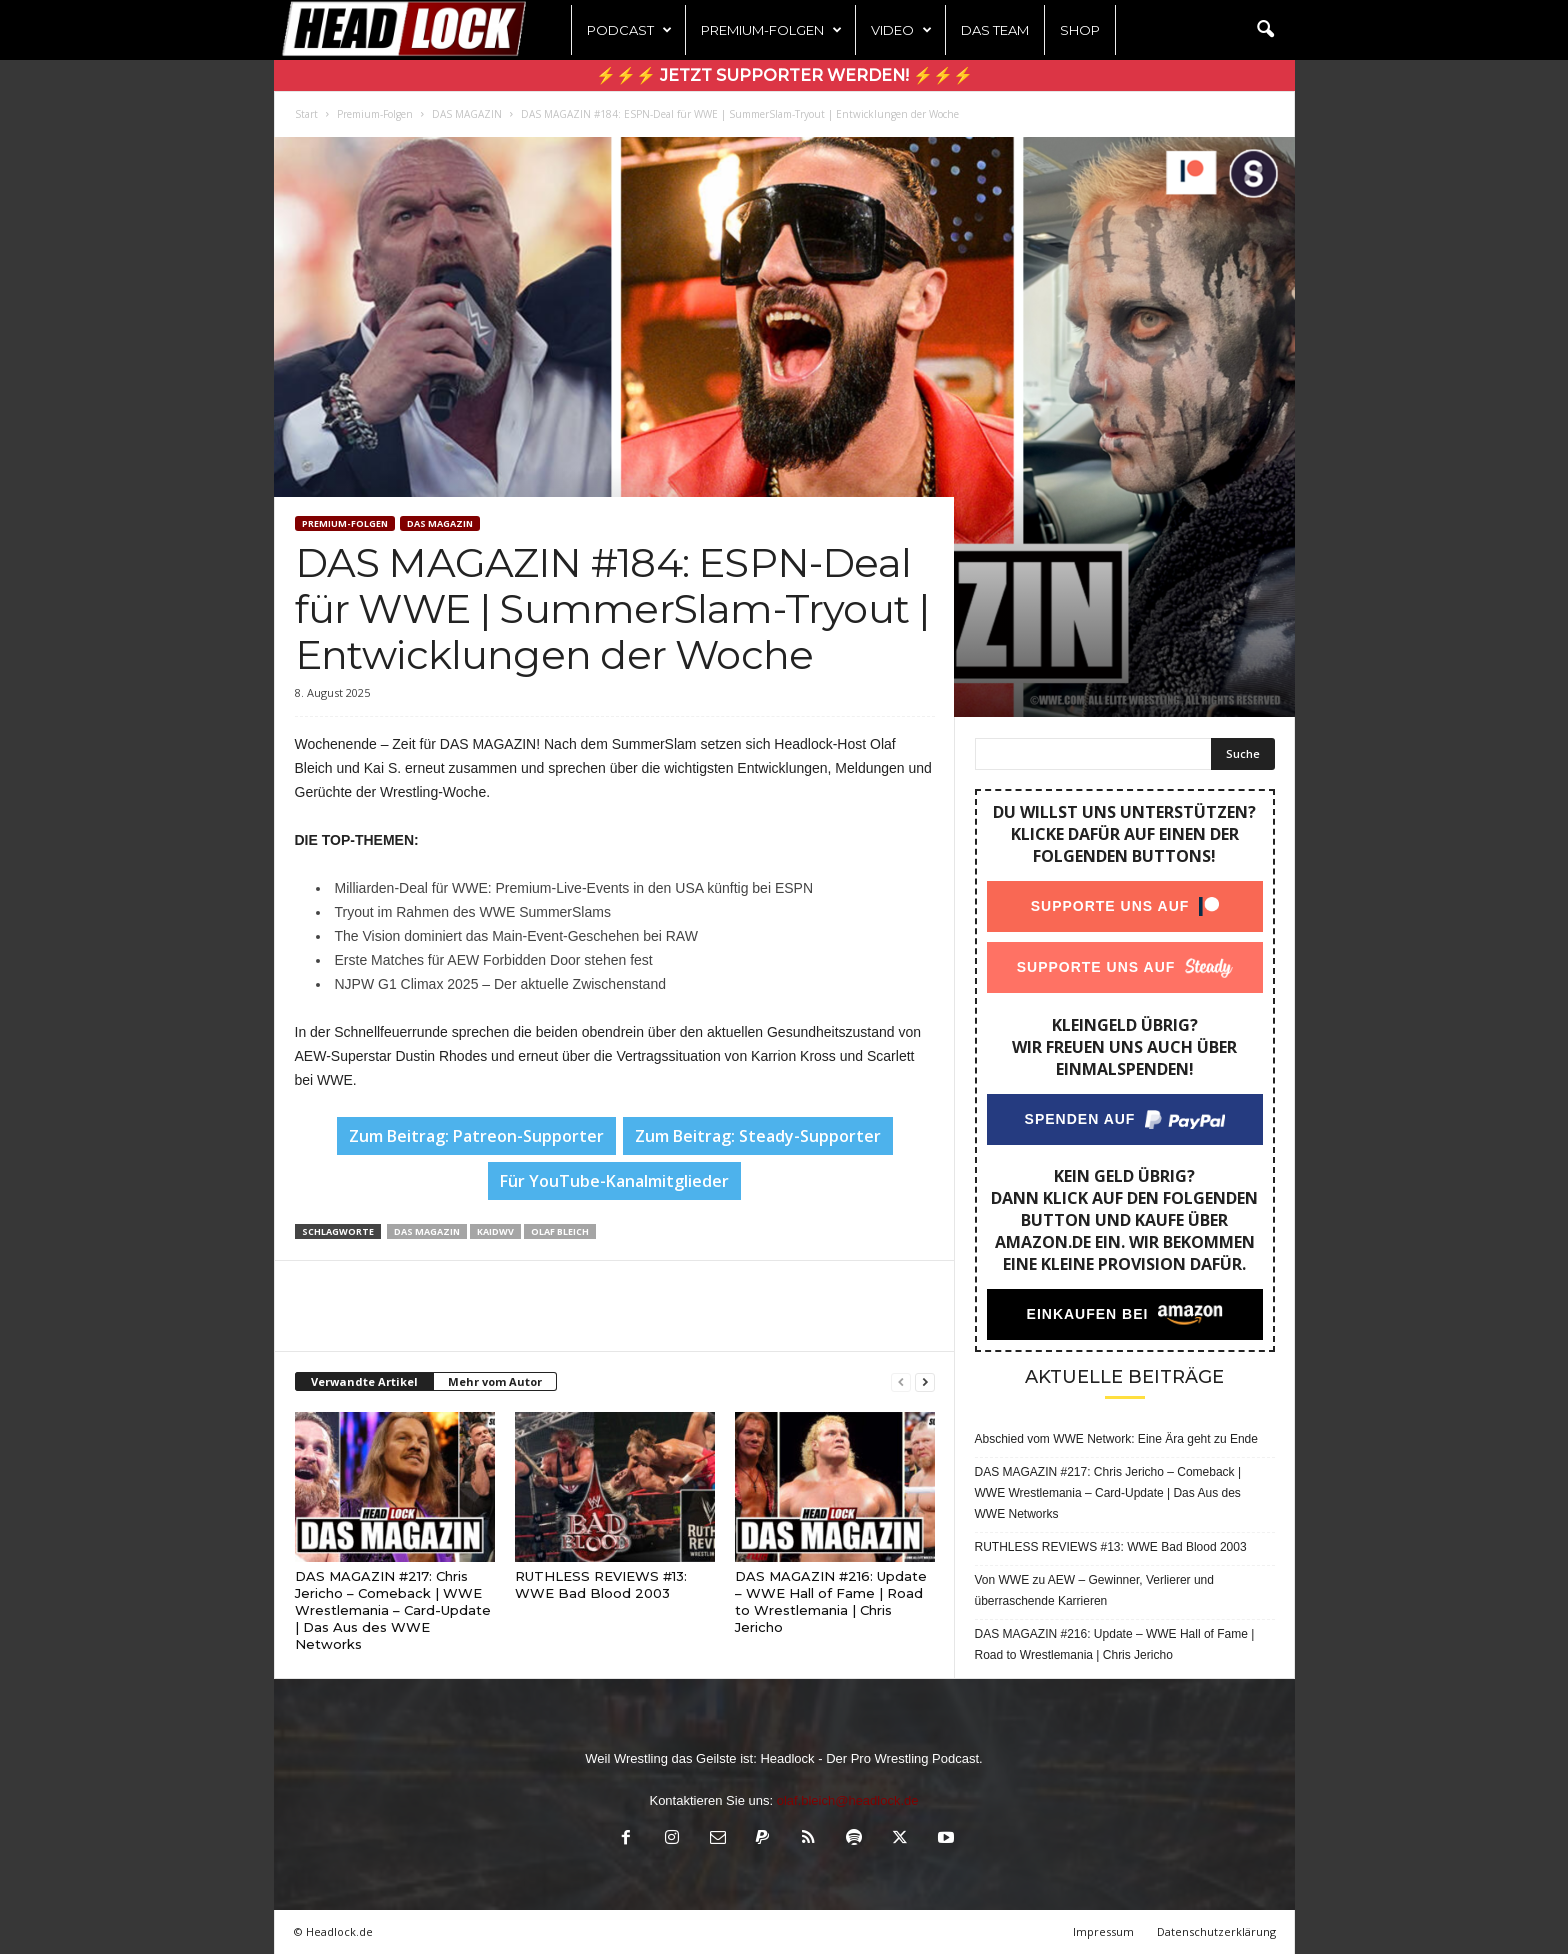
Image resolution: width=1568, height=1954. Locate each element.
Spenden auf (1079, 1119)
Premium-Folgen (771, 30)
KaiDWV (495, 1231)
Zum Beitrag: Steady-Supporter (758, 1136)
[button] (1265, 30)
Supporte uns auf (1109, 906)
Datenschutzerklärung (1216, 1931)
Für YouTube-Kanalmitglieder (614, 1181)
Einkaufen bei (1087, 1314)
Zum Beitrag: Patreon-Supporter (476, 1136)
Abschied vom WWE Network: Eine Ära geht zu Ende (1116, 1439)
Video (901, 30)
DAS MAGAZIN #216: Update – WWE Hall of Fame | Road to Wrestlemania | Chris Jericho (831, 1601)
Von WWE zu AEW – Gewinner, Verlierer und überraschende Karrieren (1094, 1590)
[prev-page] (901, 1382)
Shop (1080, 30)
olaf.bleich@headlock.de (848, 1800)
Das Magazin (427, 1231)
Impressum (1103, 1931)
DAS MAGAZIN (467, 114)
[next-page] (925, 1382)
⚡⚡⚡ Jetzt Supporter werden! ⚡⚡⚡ (784, 75)
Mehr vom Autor (495, 1381)
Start (306, 114)
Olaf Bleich (560, 1231)
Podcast (629, 30)
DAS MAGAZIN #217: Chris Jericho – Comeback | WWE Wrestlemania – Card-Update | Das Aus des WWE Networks (393, 1610)
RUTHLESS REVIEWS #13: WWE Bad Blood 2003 (601, 1584)
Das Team (995, 30)
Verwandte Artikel (364, 1381)
